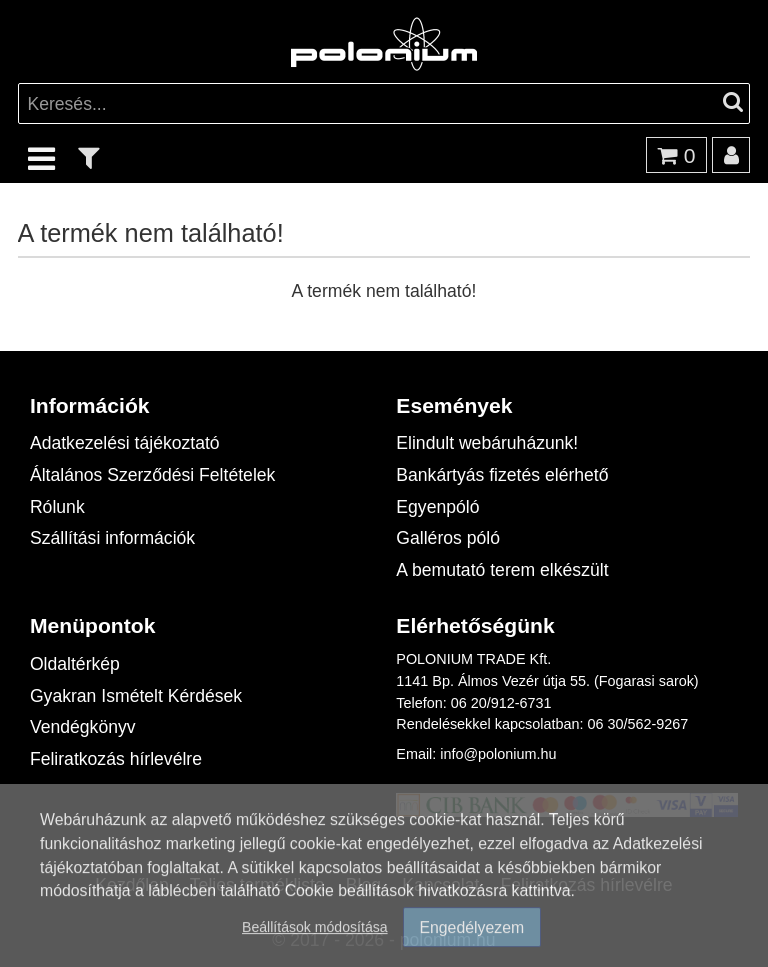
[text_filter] (89, 157)
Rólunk (57, 506)
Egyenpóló (437, 506)
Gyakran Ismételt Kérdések (136, 695)
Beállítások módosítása (315, 942)
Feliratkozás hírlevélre (116, 758)
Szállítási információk (112, 537)
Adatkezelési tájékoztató (125, 442)
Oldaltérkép (75, 663)
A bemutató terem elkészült (502, 569)
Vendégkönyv (83, 726)
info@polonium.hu (498, 753)
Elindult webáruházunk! (487, 442)
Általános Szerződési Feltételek (152, 474)
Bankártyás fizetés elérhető (502, 474)
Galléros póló (448, 537)
